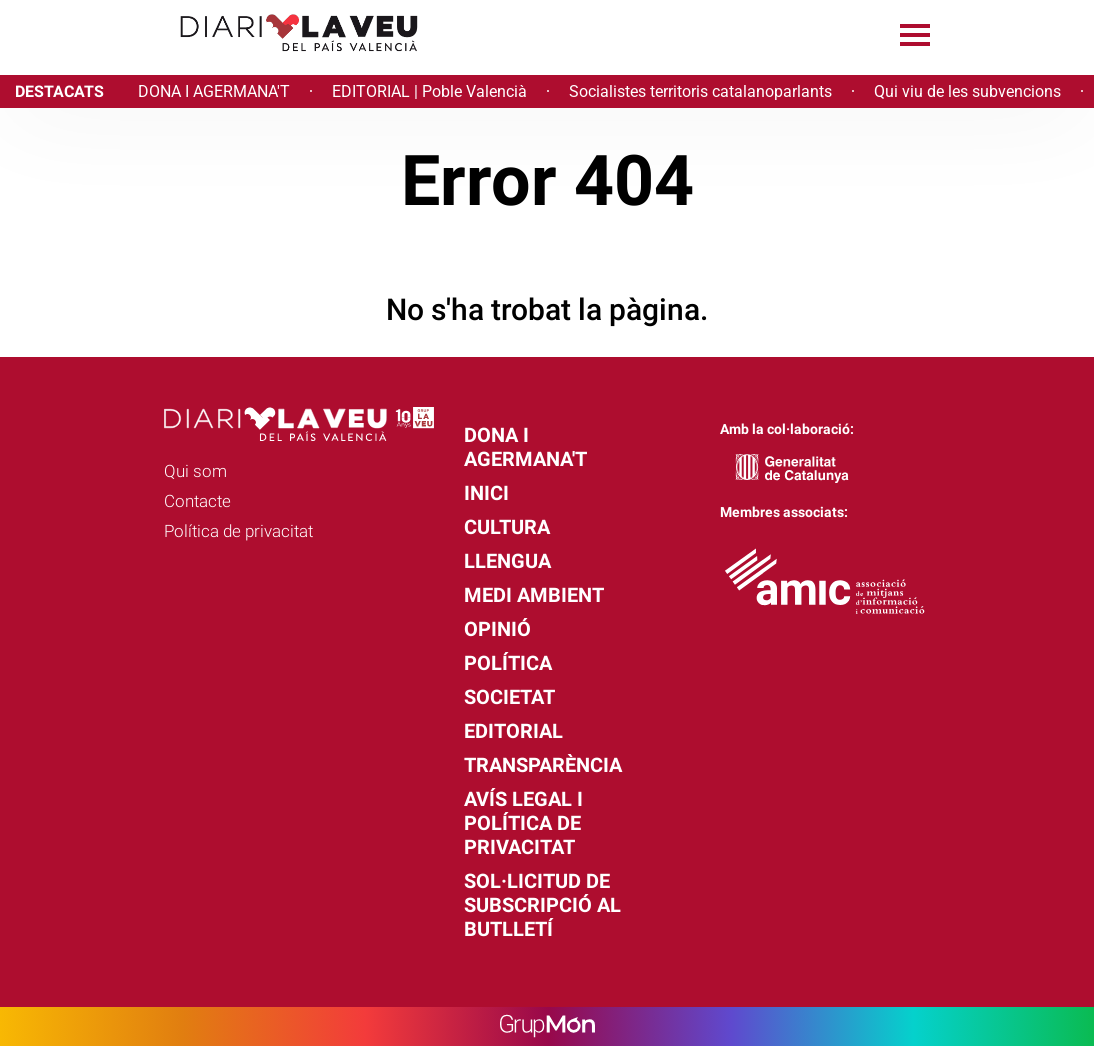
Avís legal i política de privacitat (523, 823)
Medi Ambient (534, 595)
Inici (486, 493)
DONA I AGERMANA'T (214, 91)
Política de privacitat (238, 531)
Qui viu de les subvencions (967, 91)
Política (508, 663)
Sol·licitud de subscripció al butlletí (542, 905)
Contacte (197, 501)
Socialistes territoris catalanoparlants (700, 91)
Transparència (543, 765)
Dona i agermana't (525, 447)
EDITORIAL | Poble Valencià (429, 91)
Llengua (507, 561)
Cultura (507, 527)
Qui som (195, 471)
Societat (509, 697)
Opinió (497, 629)
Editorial (513, 731)
